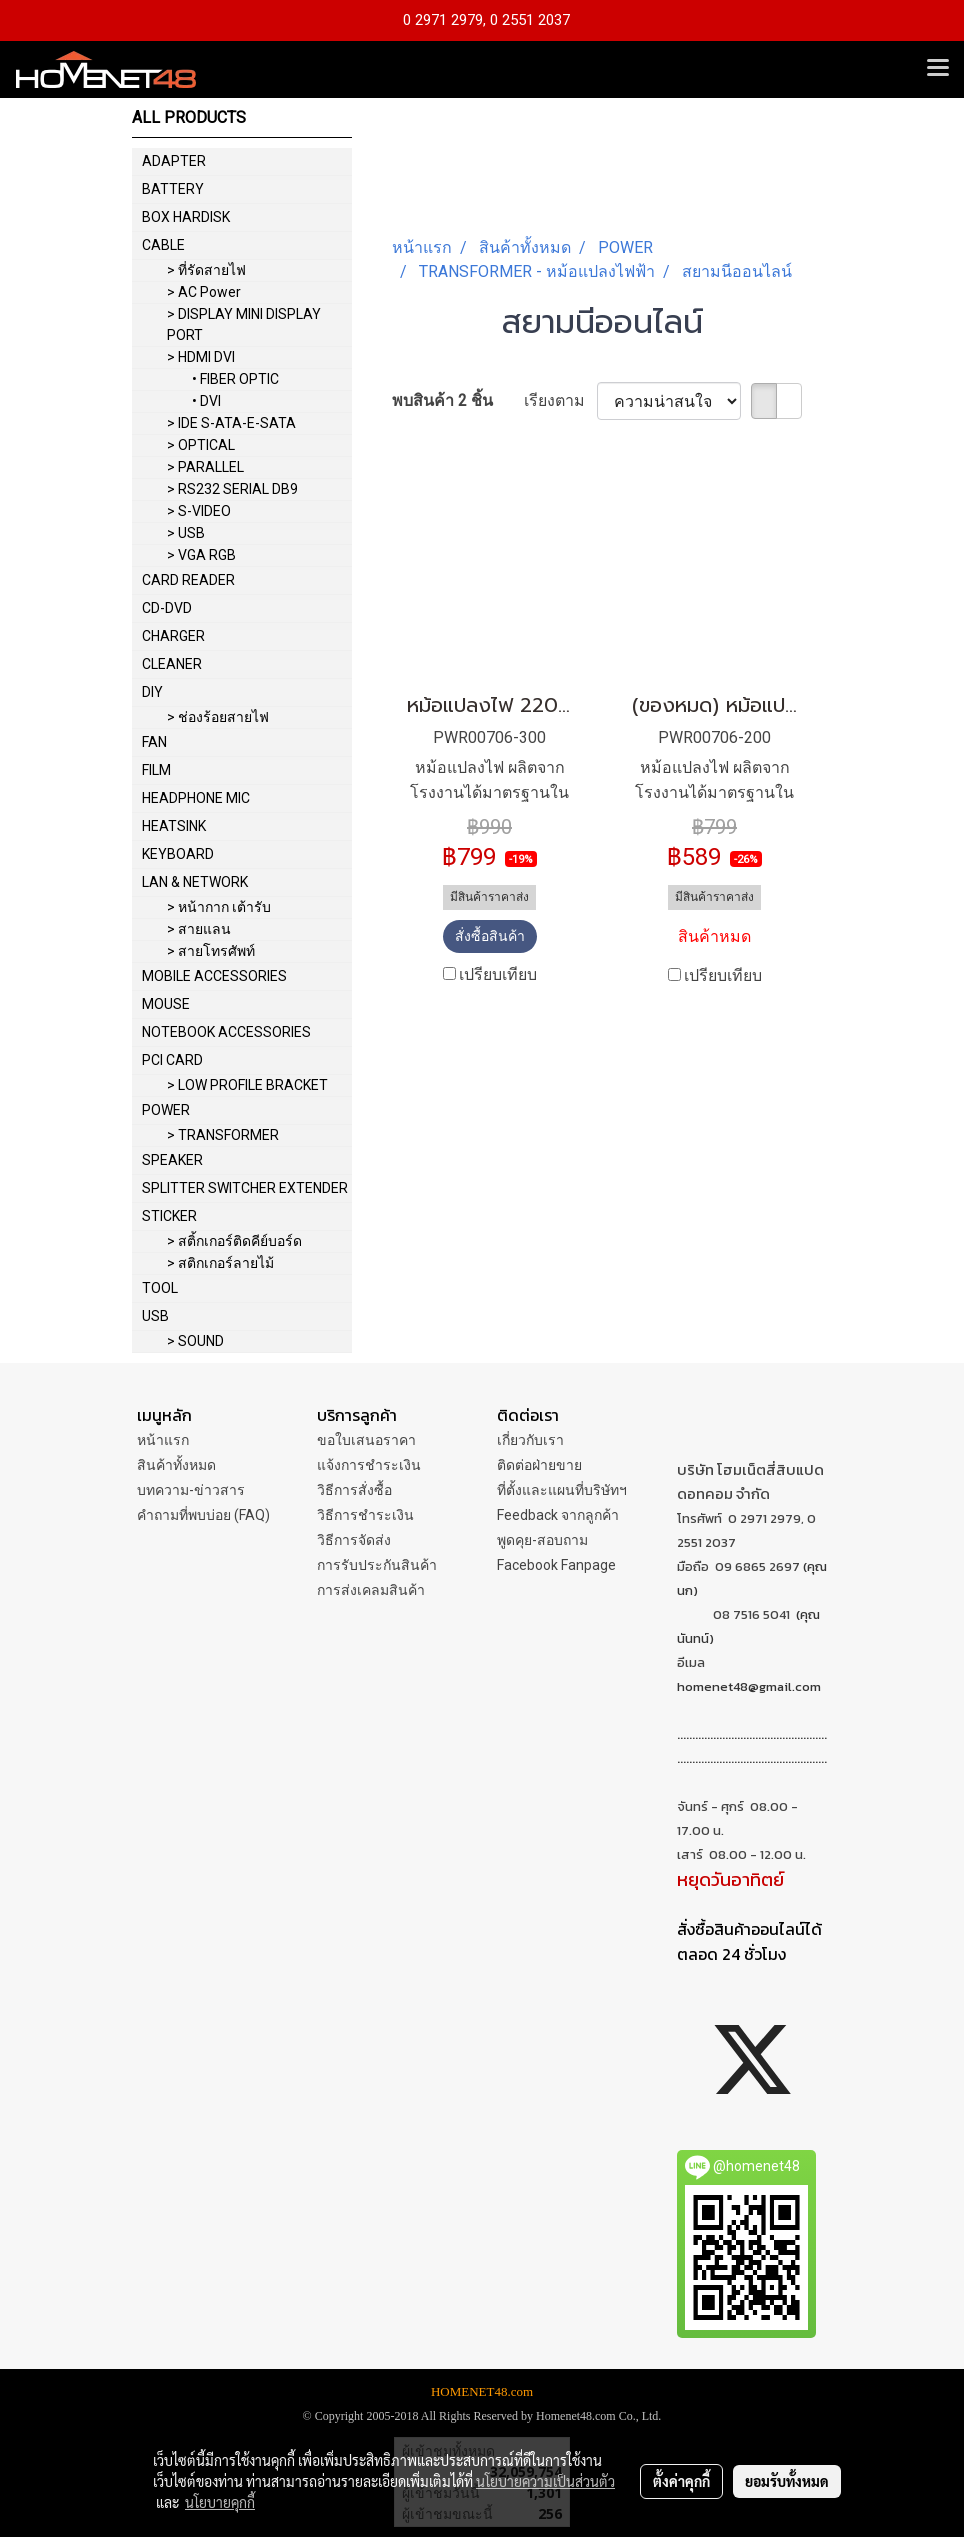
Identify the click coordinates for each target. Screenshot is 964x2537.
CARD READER (188, 580)
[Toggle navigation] (938, 69)
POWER (166, 1110)
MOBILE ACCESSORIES (214, 976)
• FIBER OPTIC (235, 379)
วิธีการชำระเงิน (365, 1515)
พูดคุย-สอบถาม (542, 1540)
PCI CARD (172, 1060)
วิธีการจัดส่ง (354, 1540)
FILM (156, 770)
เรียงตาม (560, 400)
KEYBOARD (178, 854)
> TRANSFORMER (223, 1135)
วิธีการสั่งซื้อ (354, 1490)
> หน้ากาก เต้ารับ (219, 907)
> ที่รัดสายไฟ (206, 270)
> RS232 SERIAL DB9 (232, 489)
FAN (154, 742)
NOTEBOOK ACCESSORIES (226, 1032)
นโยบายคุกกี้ (220, 2502)
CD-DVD (167, 608)
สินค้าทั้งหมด (176, 1465)
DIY (152, 692)
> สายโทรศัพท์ (211, 951)
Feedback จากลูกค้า (558, 1515)
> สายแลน (199, 929)
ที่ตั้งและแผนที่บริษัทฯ (562, 1490)
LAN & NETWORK (195, 882)
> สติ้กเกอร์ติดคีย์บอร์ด (234, 1241)
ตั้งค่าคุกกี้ (681, 2481)
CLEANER (172, 664)
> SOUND (195, 1341)
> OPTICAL (201, 445)
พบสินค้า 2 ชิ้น (442, 400)
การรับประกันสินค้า (377, 1565)
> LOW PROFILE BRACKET (247, 1085)
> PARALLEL (205, 467)
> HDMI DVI (201, 357)
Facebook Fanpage (556, 1565)
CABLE (163, 245)
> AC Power (204, 292)
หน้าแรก (163, 1440)
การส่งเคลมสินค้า (371, 1590)
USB (155, 1316)
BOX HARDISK (186, 217)
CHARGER (173, 636)
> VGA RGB (201, 555)
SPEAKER (172, 1160)
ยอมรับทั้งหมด (787, 2481)
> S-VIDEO (199, 511)
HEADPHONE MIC (196, 798)
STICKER (169, 1216)
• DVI (206, 401)
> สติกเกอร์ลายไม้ (220, 1263)
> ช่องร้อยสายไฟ (218, 717)
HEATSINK (174, 826)
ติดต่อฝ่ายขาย (539, 1465)
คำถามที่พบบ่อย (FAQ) (203, 1515)
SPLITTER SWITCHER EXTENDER (245, 1188)
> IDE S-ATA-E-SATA (231, 423)
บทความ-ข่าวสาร (191, 1490)
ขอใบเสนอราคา (366, 1440)
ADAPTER (174, 161)
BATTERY (173, 189)
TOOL (160, 1288)
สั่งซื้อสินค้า (490, 936)
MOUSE (166, 1004)
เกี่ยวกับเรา (530, 1440)
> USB (186, 533)
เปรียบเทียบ (498, 974)
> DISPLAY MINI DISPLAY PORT (244, 324)
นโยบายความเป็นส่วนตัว (545, 2481)
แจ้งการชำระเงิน (369, 1465)
